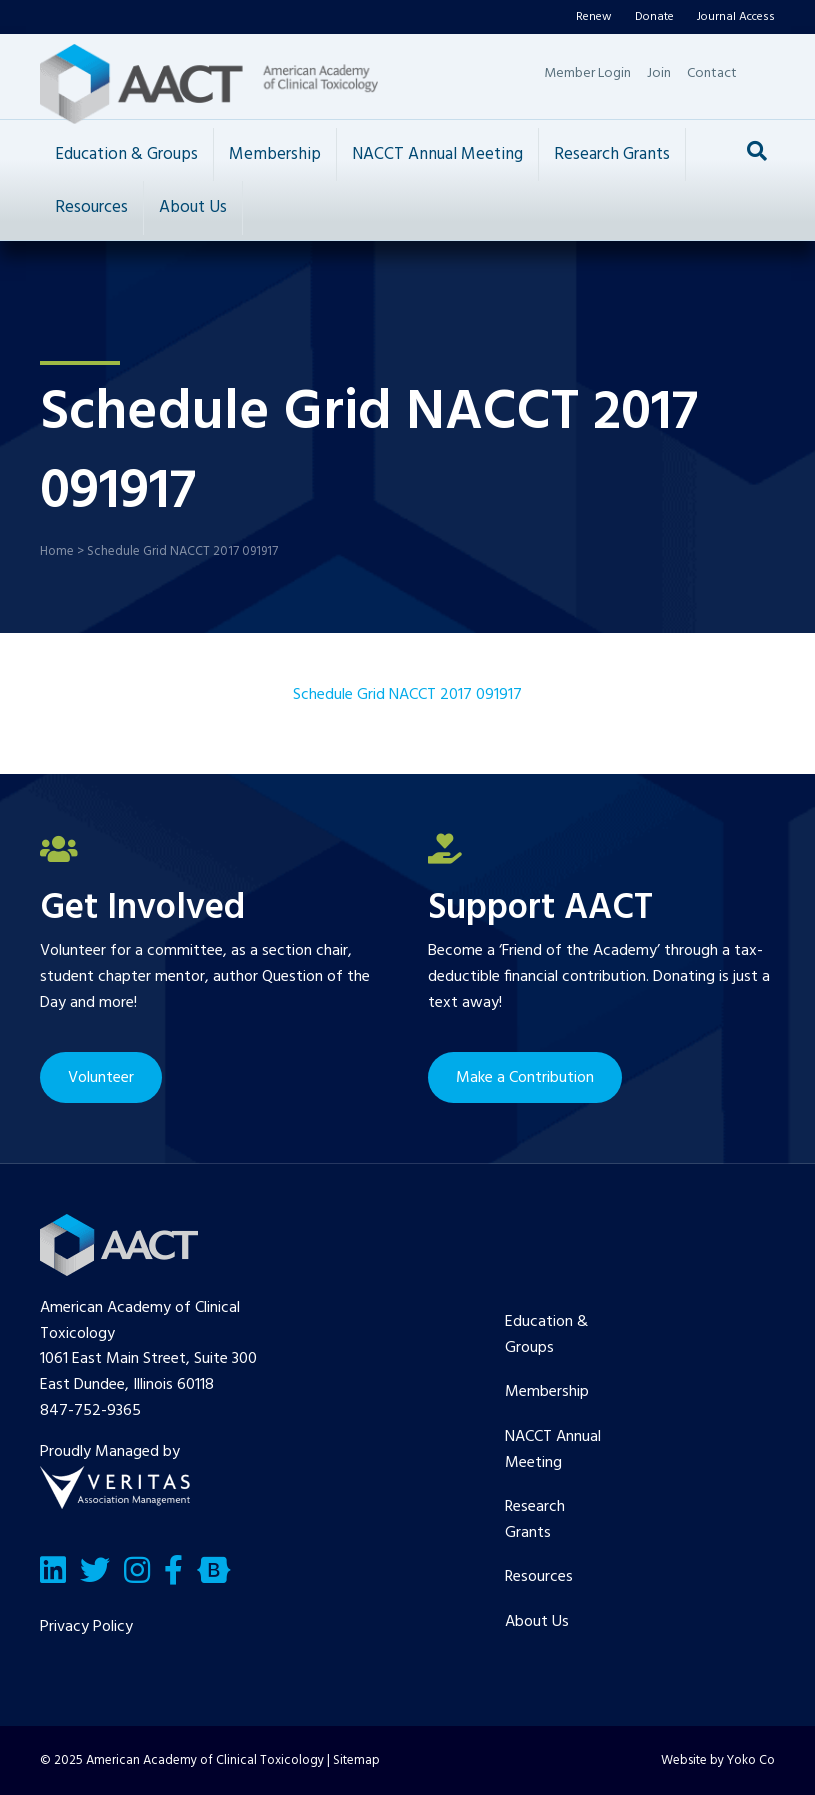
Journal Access (736, 17)
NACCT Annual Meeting (437, 154)
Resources (91, 207)
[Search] (757, 151)
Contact (712, 73)
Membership (275, 154)
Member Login (587, 73)
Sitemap (356, 1760)
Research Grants (612, 154)
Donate (654, 17)
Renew (594, 17)
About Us (193, 207)
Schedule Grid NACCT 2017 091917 (407, 695)
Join (659, 73)
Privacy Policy (86, 1627)
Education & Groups (126, 154)
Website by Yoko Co (718, 1760)
